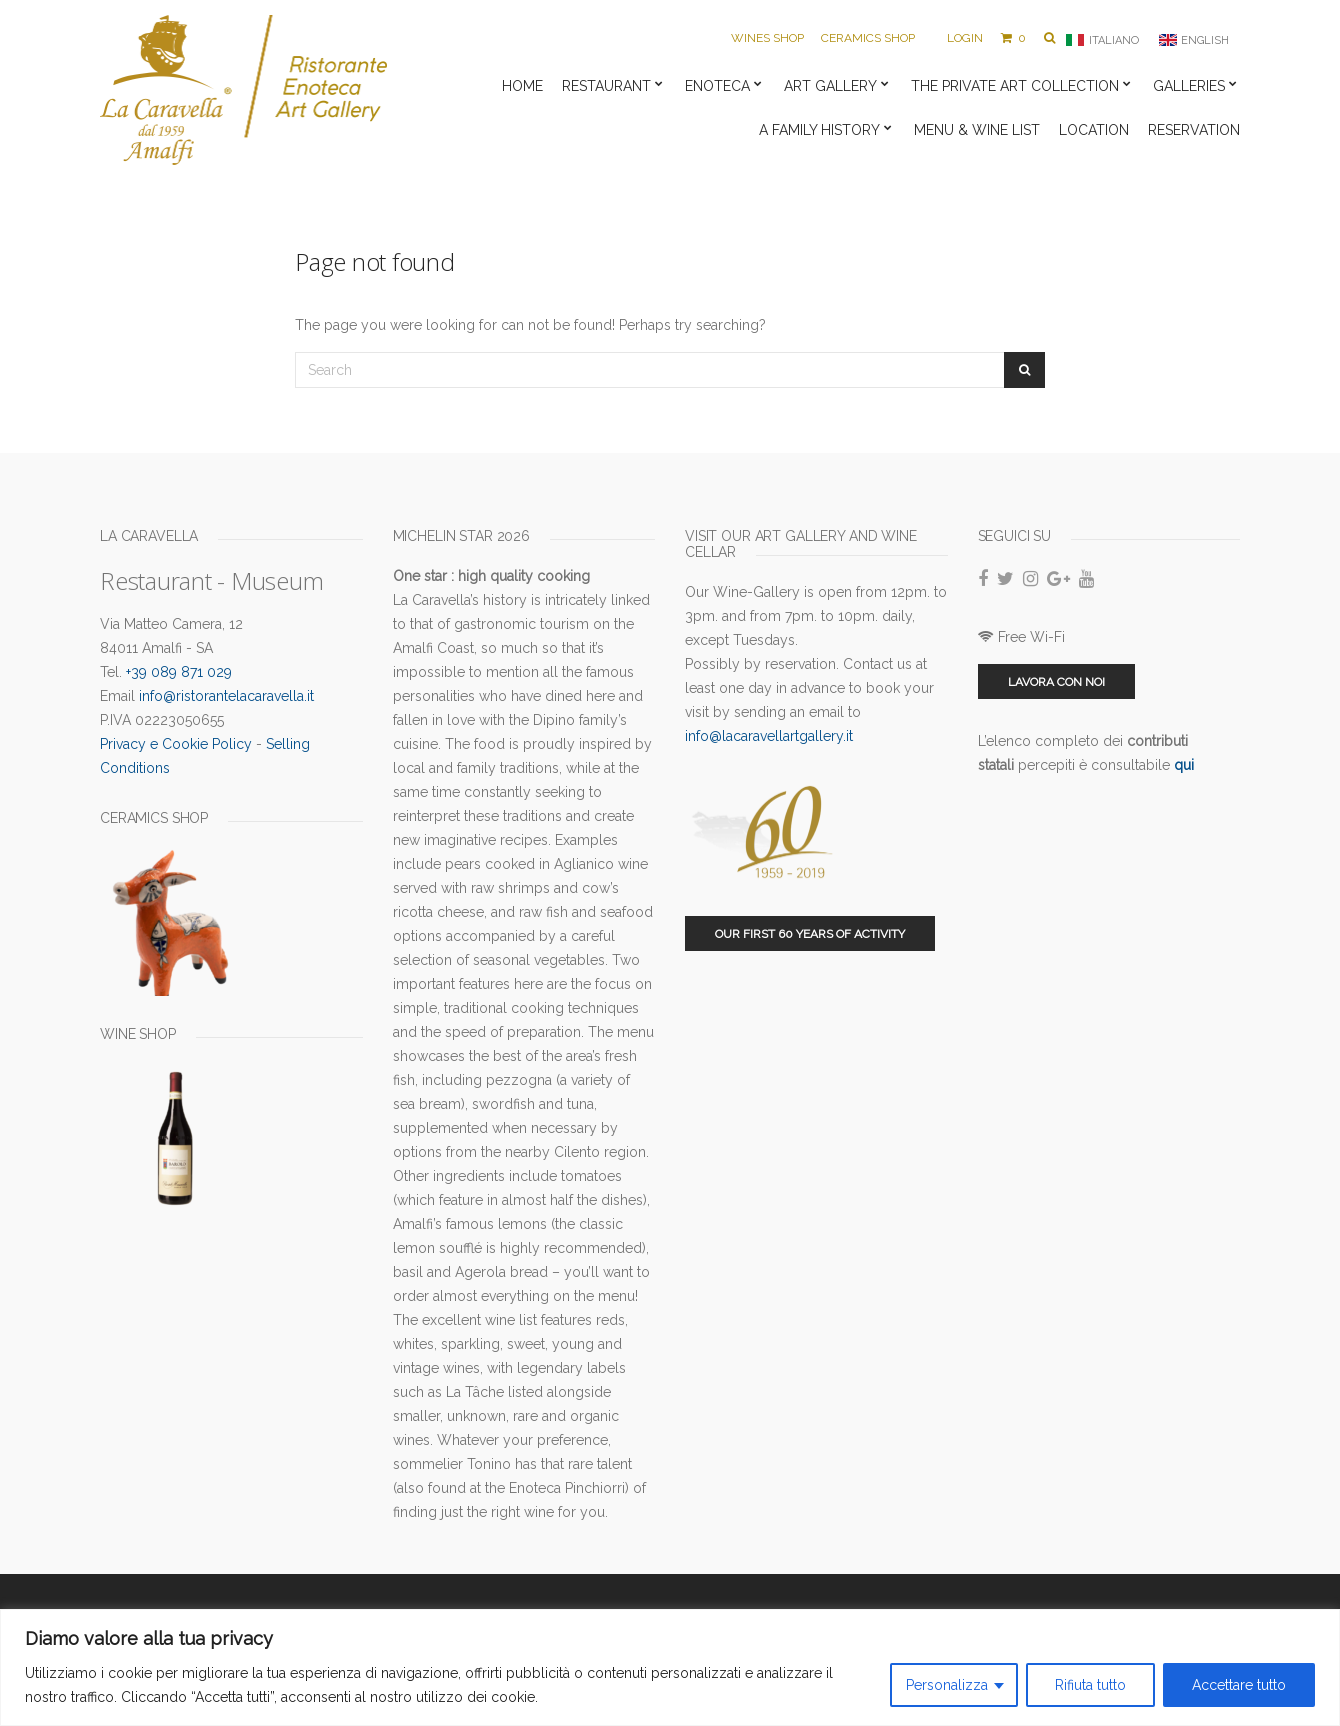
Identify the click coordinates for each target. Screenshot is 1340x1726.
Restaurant (606, 86)
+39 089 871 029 (179, 672)
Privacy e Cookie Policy (176, 744)
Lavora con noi (1056, 682)
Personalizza (947, 1685)
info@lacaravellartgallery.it (769, 736)
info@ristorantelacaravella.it (226, 696)
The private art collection (1015, 86)
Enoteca (717, 86)
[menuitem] (1102, 40)
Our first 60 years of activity (810, 934)
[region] (670, 1667)
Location (1094, 130)
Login (965, 38)
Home (522, 86)
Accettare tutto (1239, 1685)
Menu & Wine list (977, 130)
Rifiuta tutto (1090, 1685)
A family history (819, 130)
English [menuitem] (1205, 40)
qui (1184, 765)
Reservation (1194, 130)
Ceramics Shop (868, 38)
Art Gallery (830, 86)
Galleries (1189, 86)
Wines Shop (767, 38)
